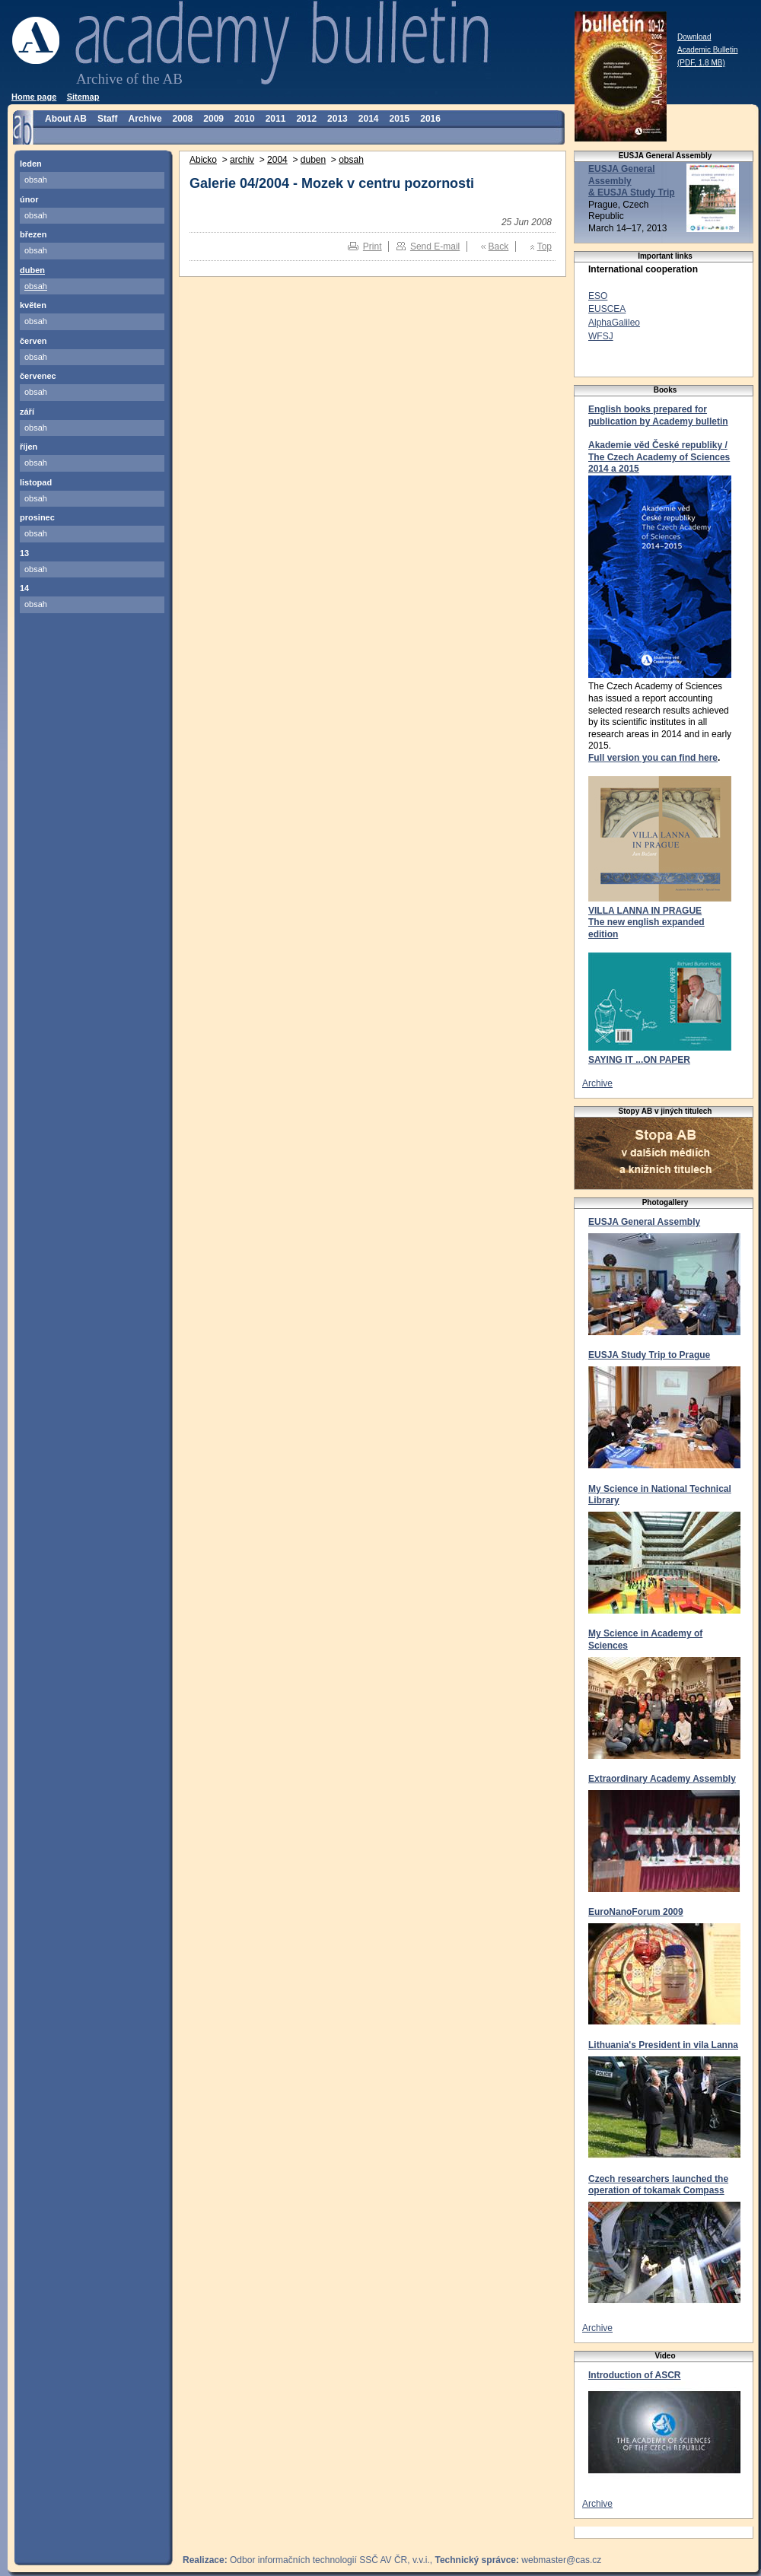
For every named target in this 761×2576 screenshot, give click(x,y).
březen (33, 234)
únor (29, 199)
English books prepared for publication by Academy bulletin (658, 415)
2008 (183, 118)
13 (24, 553)
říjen (28, 446)
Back (499, 246)
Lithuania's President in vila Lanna (663, 2045)
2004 (277, 159)
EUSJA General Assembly (644, 1221)
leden (31, 163)
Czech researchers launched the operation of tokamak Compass (658, 2185)
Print (372, 246)
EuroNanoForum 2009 (635, 1912)
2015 (400, 118)
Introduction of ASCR (634, 2375)
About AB (66, 118)
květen (33, 305)
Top (544, 246)
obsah (35, 179)
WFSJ (600, 336)
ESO (597, 296)
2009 (213, 118)
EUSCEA (607, 309)
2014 (368, 118)
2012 (306, 118)
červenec (38, 375)
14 (24, 588)
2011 (276, 118)
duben (32, 270)
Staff (107, 118)
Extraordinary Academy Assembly (662, 1778)
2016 (430, 118)
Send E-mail (435, 246)
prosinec (37, 517)
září (27, 411)
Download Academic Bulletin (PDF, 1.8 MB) (707, 50)
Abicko (203, 159)
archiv (242, 159)
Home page (33, 96)
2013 (337, 118)
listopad (36, 482)
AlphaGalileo (614, 322)
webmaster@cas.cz (561, 2560)
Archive (145, 118)
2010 (244, 118)
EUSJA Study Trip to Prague (649, 1355)
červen (33, 340)
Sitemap (83, 96)
